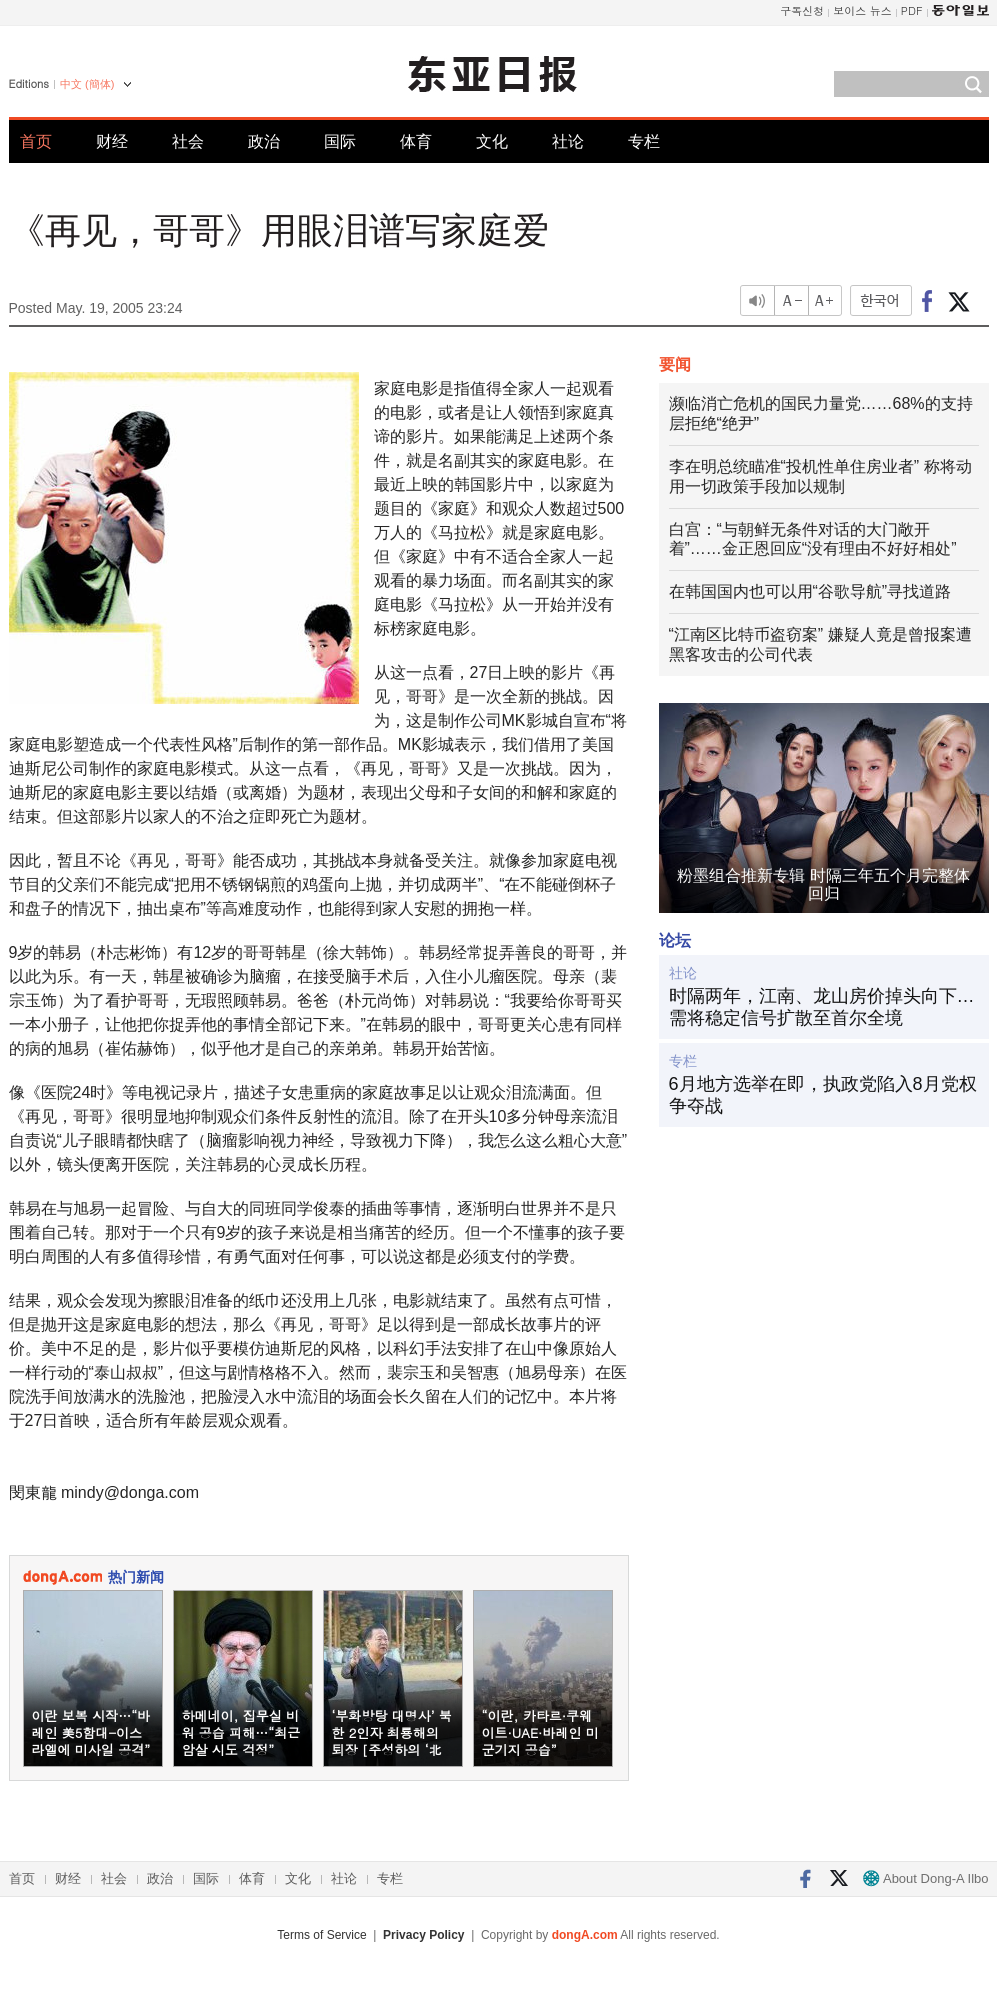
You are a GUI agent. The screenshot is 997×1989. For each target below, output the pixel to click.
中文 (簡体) (87, 84)
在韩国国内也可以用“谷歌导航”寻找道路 (810, 591)
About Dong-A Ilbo (925, 1878)
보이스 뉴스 (862, 10)
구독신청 (802, 10)
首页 (36, 141)
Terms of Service (321, 1935)
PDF (912, 10)
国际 (340, 141)
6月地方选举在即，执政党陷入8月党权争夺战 (823, 1095)
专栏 (644, 141)
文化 (492, 141)
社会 (188, 141)
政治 (264, 141)
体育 (416, 141)
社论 (568, 141)
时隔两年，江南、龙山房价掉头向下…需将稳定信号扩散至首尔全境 (822, 1007)
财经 (112, 141)
